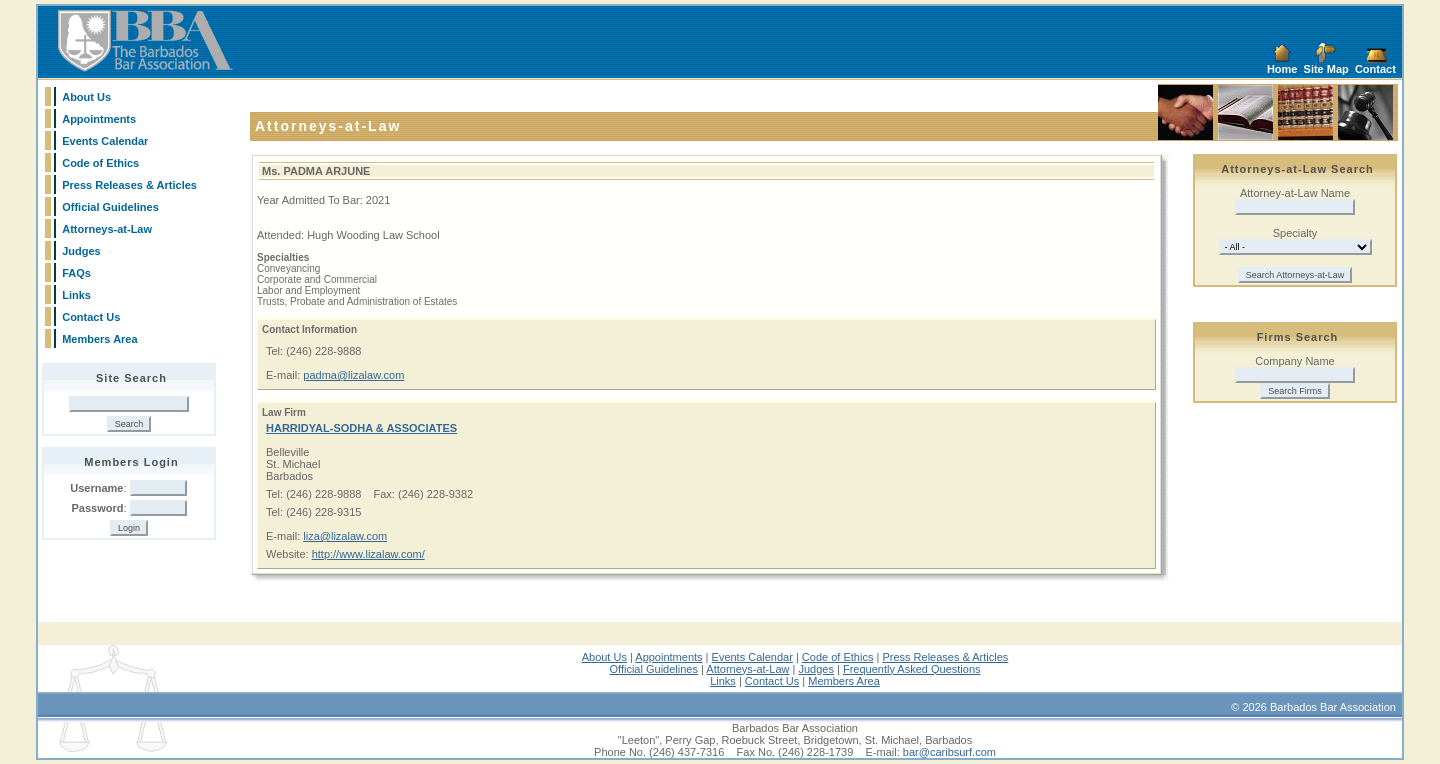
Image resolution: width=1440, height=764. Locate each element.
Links (76, 295)
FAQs (76, 273)
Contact (1375, 69)
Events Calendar (105, 141)
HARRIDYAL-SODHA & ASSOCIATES (361, 428)
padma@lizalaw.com (353, 375)
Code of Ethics (100, 163)
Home (1282, 69)
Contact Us (91, 317)
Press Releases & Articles (129, 185)
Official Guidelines (110, 207)
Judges (81, 251)
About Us (86, 97)
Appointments (99, 119)
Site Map (1326, 69)
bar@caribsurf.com (949, 752)
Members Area (99, 339)
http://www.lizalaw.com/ (368, 554)
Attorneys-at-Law (107, 229)
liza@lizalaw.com (345, 536)
